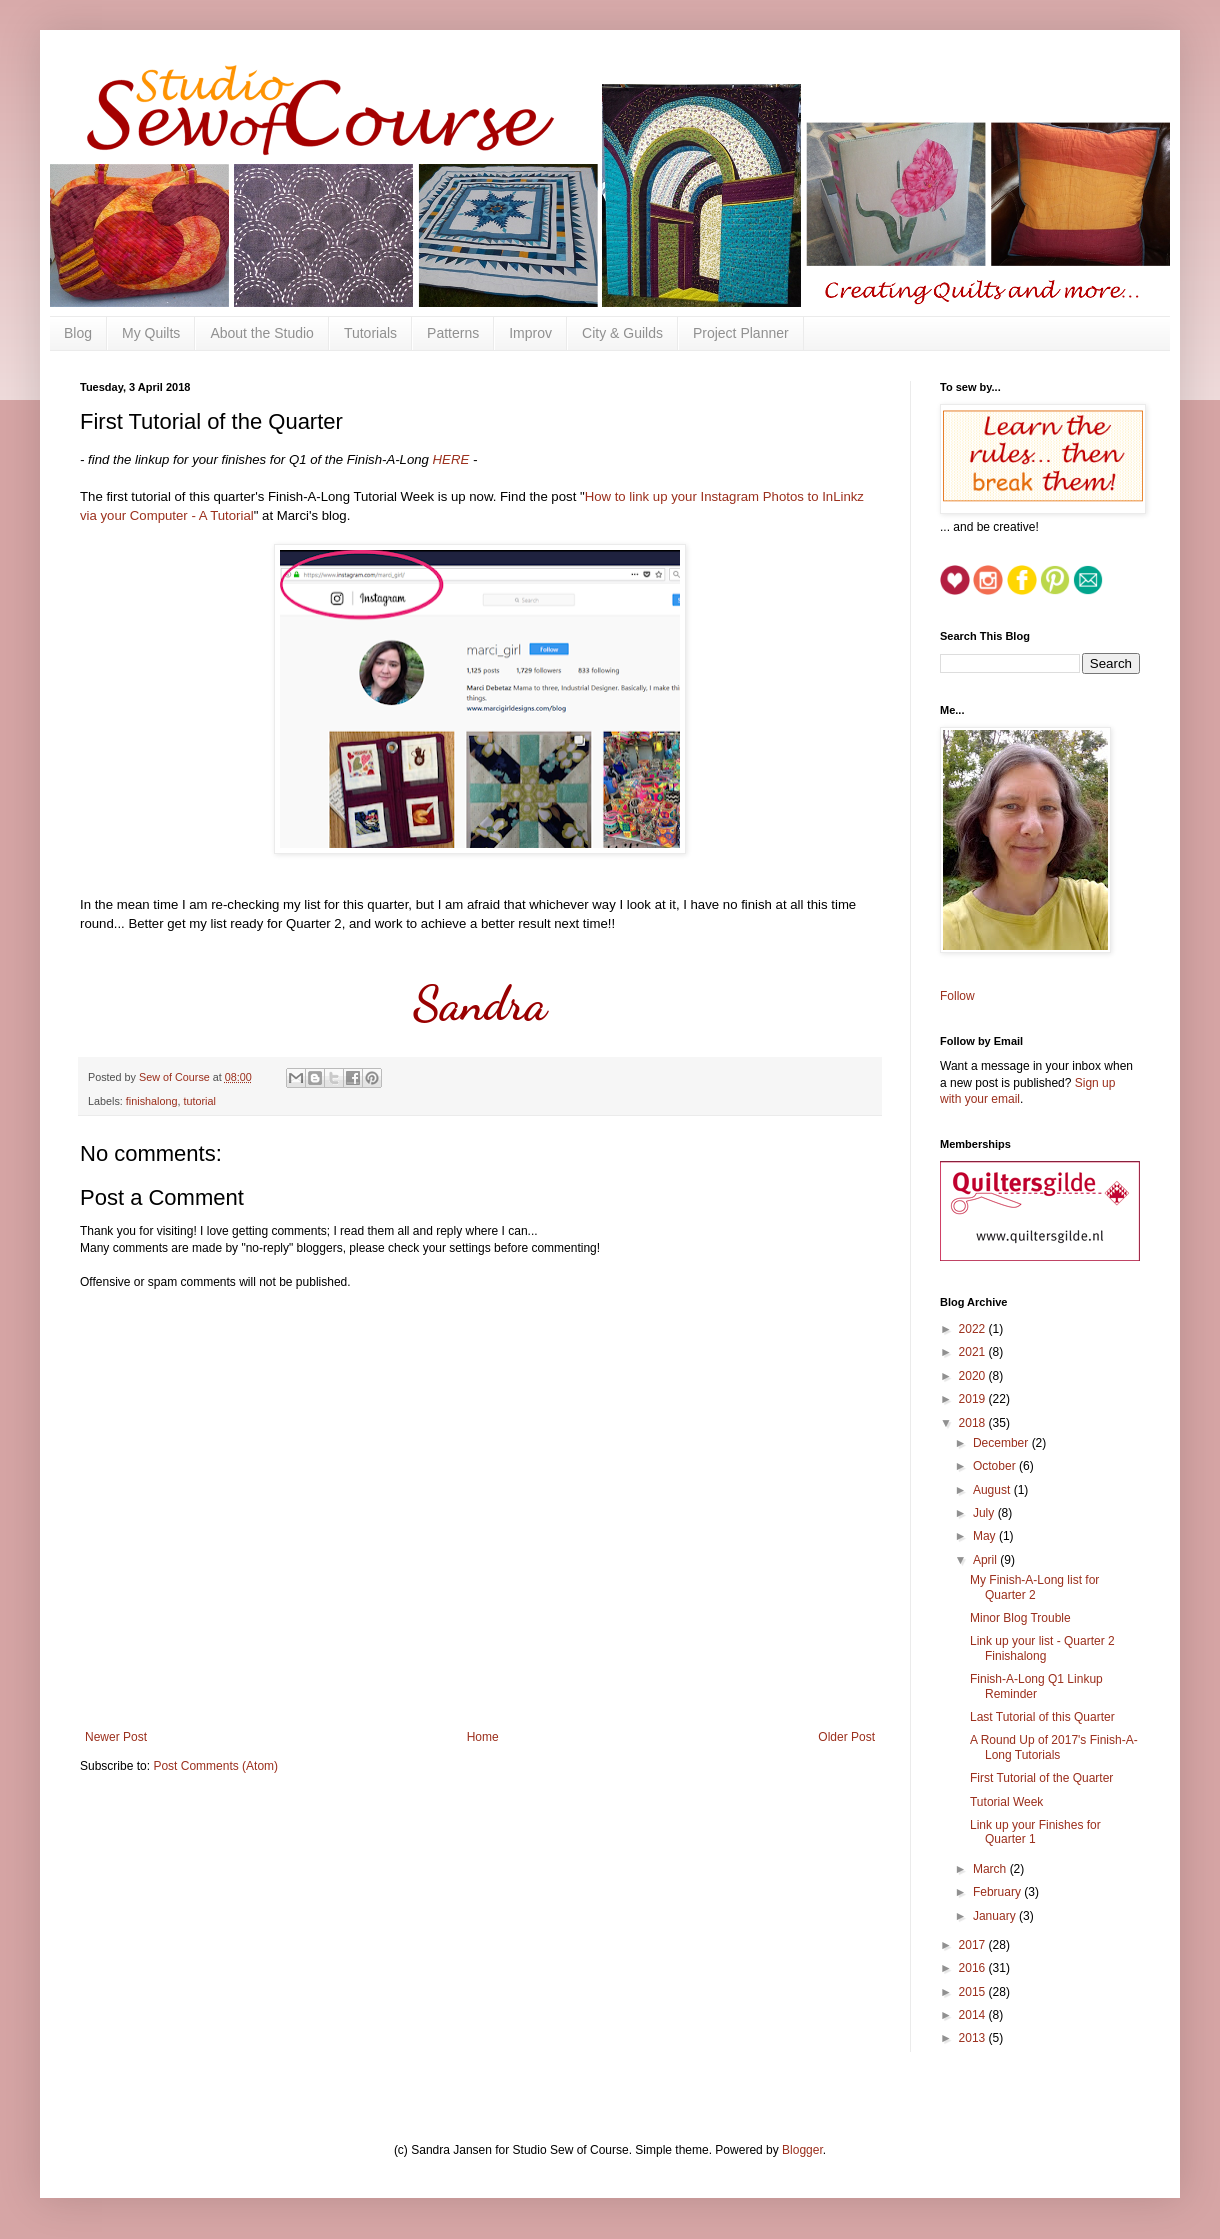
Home (483, 1737)
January (996, 1916)
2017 (974, 1945)
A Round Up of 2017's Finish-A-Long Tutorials (1054, 1747)
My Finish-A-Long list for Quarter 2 (1034, 1587)
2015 (974, 1992)
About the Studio (262, 333)
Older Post (846, 1737)
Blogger (802, 2150)
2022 (974, 1329)
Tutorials (370, 333)
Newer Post (116, 1737)
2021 (974, 1352)
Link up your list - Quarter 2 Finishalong (1042, 1648)
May (986, 1536)
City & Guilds (622, 333)
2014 (974, 2015)
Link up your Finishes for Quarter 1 (1035, 1832)
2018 (974, 1423)
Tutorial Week (1006, 1802)
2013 (974, 2038)
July (985, 1513)
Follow (957, 996)
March (991, 1869)
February (998, 1892)
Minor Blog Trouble (1020, 1618)
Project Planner (741, 333)
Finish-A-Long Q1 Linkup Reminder (1036, 1686)
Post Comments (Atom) (215, 1766)
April (986, 1560)
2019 (974, 1399)
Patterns (453, 333)
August (993, 1490)
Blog (78, 333)
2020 (974, 1376)
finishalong (152, 1101)
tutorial (199, 1101)
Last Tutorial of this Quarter (1042, 1717)
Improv (530, 333)
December (1002, 1443)
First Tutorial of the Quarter (1041, 1778)
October (996, 1466)
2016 (974, 1968)
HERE (453, 459)
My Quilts (151, 333)
